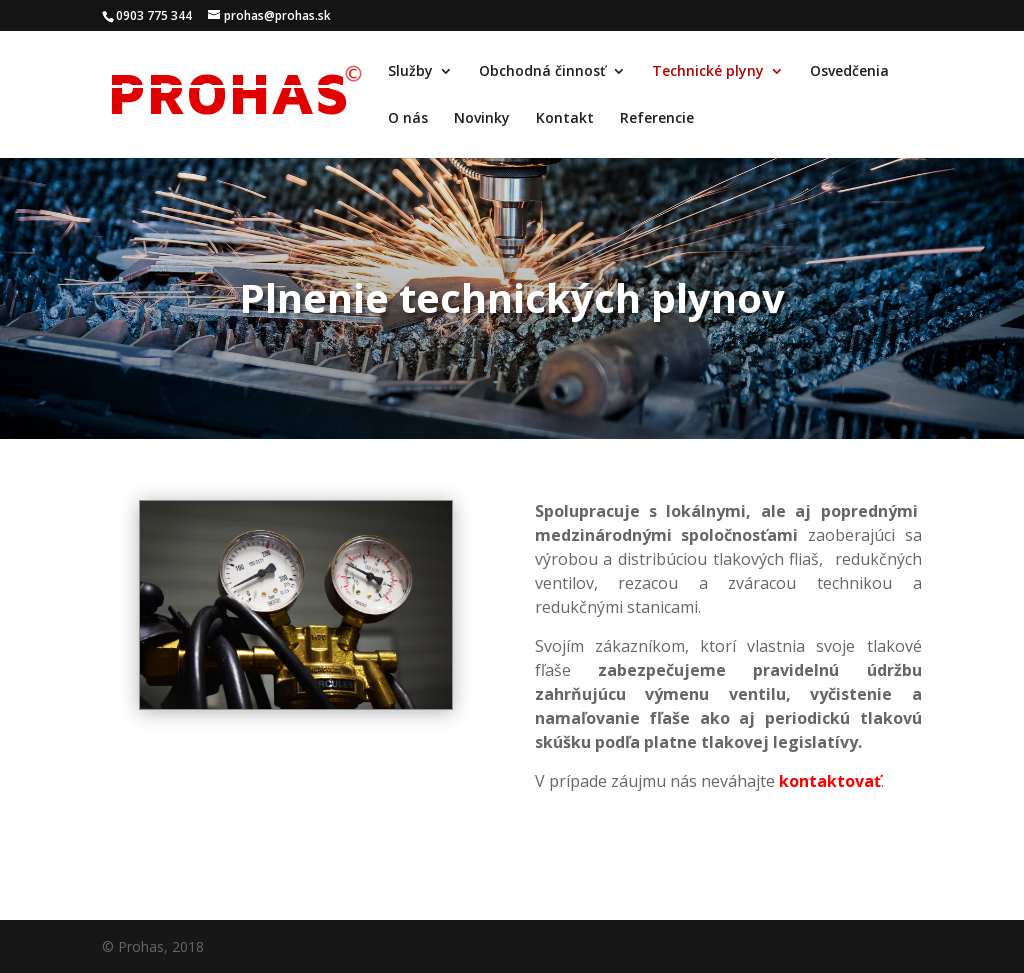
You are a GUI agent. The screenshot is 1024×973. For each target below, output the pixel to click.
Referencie (657, 119)
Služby (410, 72)
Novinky (482, 119)
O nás (408, 119)
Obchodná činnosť (542, 72)
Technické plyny (708, 72)
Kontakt (565, 119)
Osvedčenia (849, 72)
